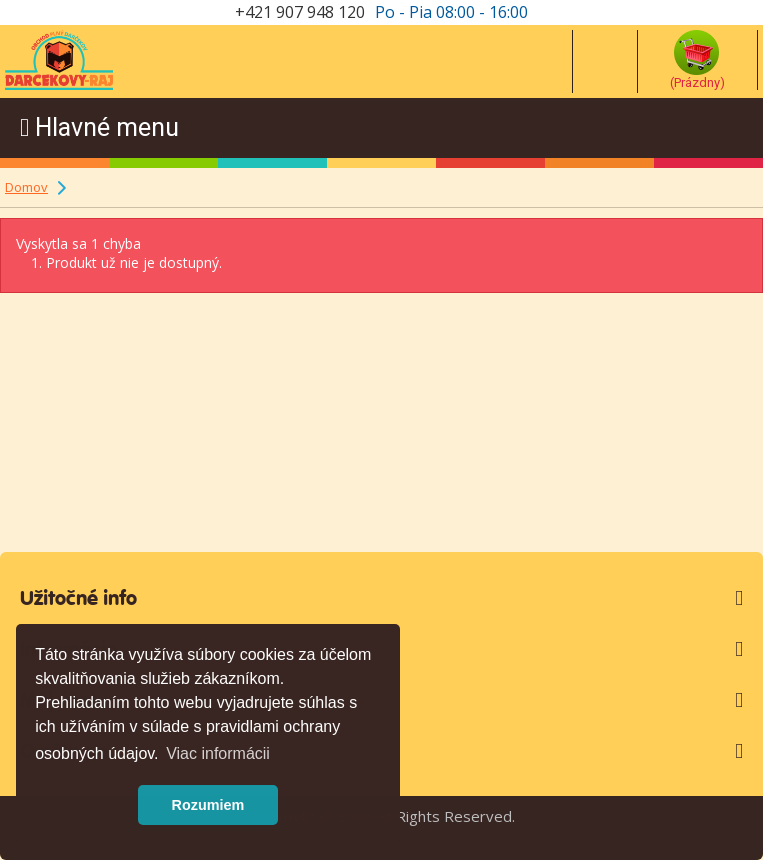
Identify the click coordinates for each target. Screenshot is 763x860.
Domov (26, 187)
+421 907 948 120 (300, 12)
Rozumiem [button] (208, 805)
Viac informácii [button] (218, 753)
